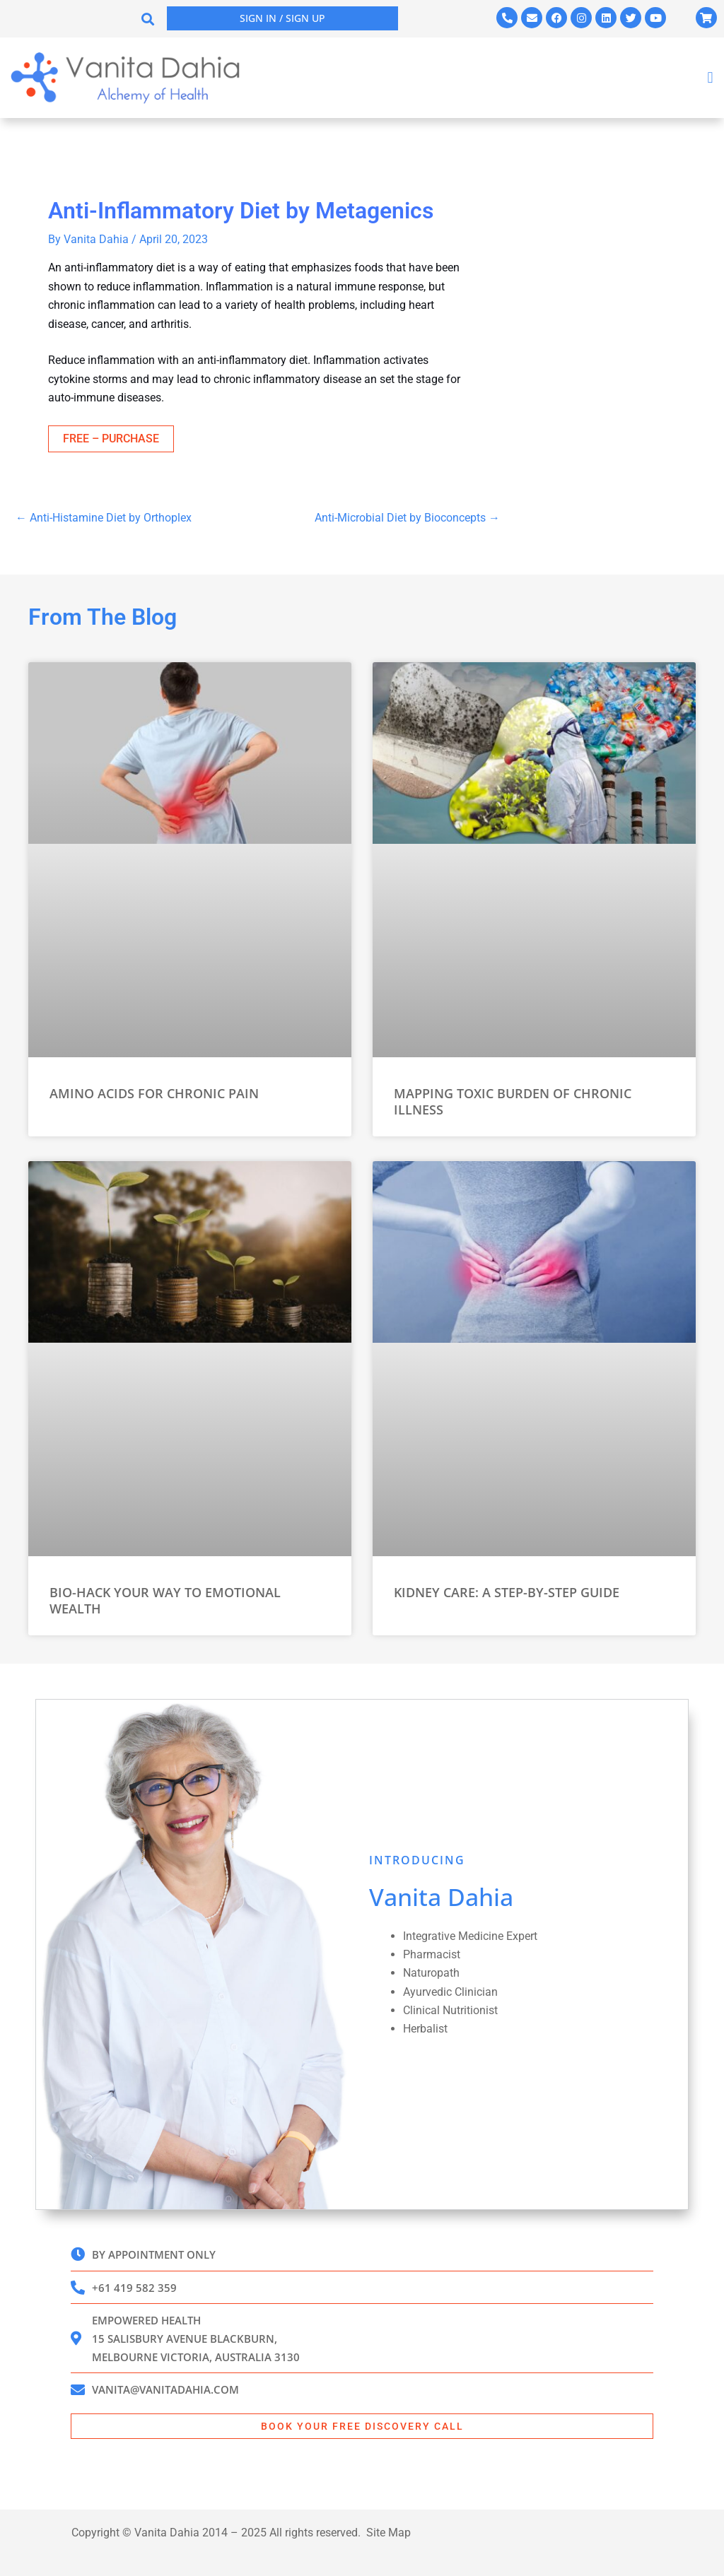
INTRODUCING (417, 1859)
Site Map (388, 2532)
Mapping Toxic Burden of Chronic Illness (512, 1100)
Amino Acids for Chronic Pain (154, 1092)
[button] (148, 18)
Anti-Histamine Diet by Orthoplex (104, 518)
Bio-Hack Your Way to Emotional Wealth (165, 1599)
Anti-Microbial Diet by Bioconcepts (407, 518)
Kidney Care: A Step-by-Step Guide (506, 1591)
